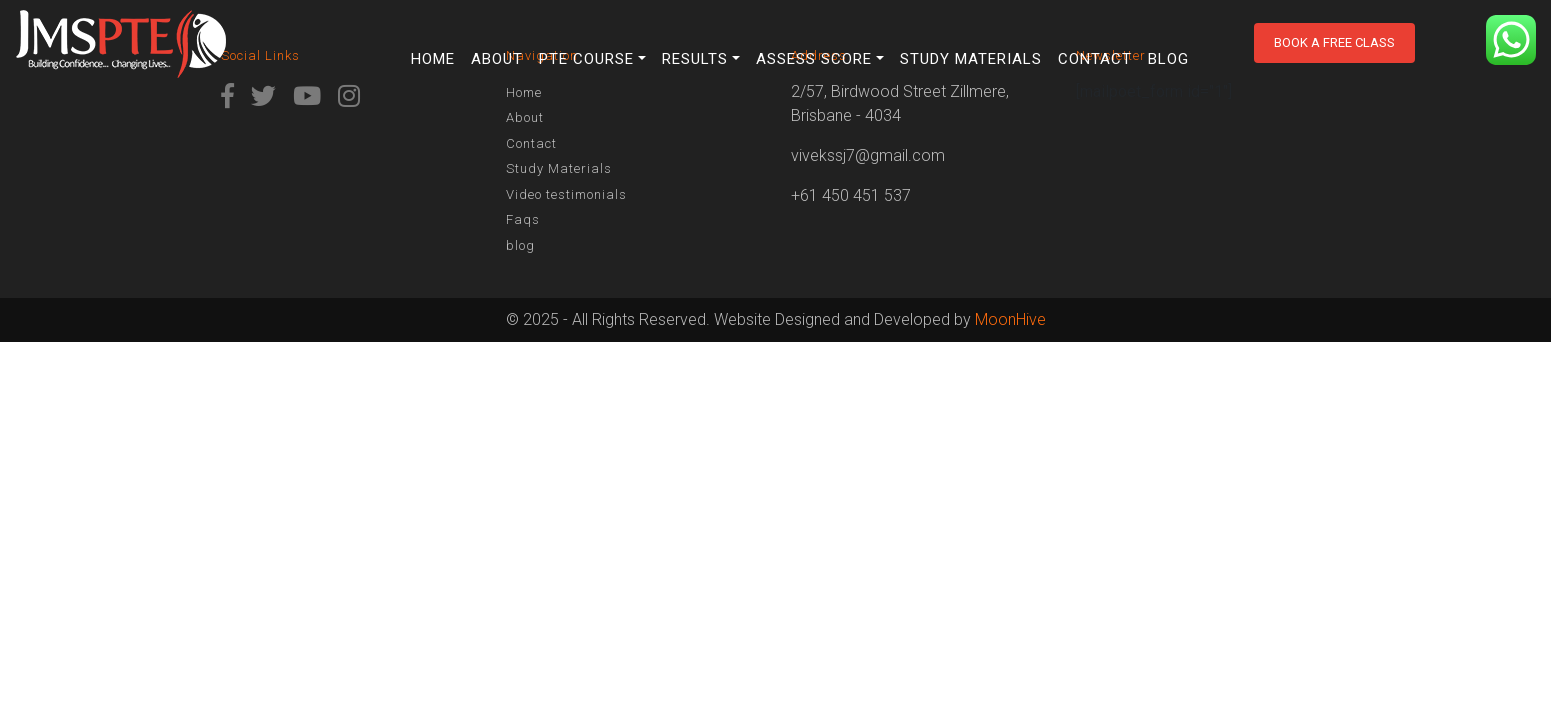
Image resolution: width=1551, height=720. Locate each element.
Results (695, 59)
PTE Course (586, 59)
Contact (1095, 59)
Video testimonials (566, 194)
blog (1168, 59)
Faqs (523, 219)
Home (433, 59)
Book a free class (1334, 42)
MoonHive (1010, 319)
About (497, 59)
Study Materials (971, 59)
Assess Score (814, 59)
